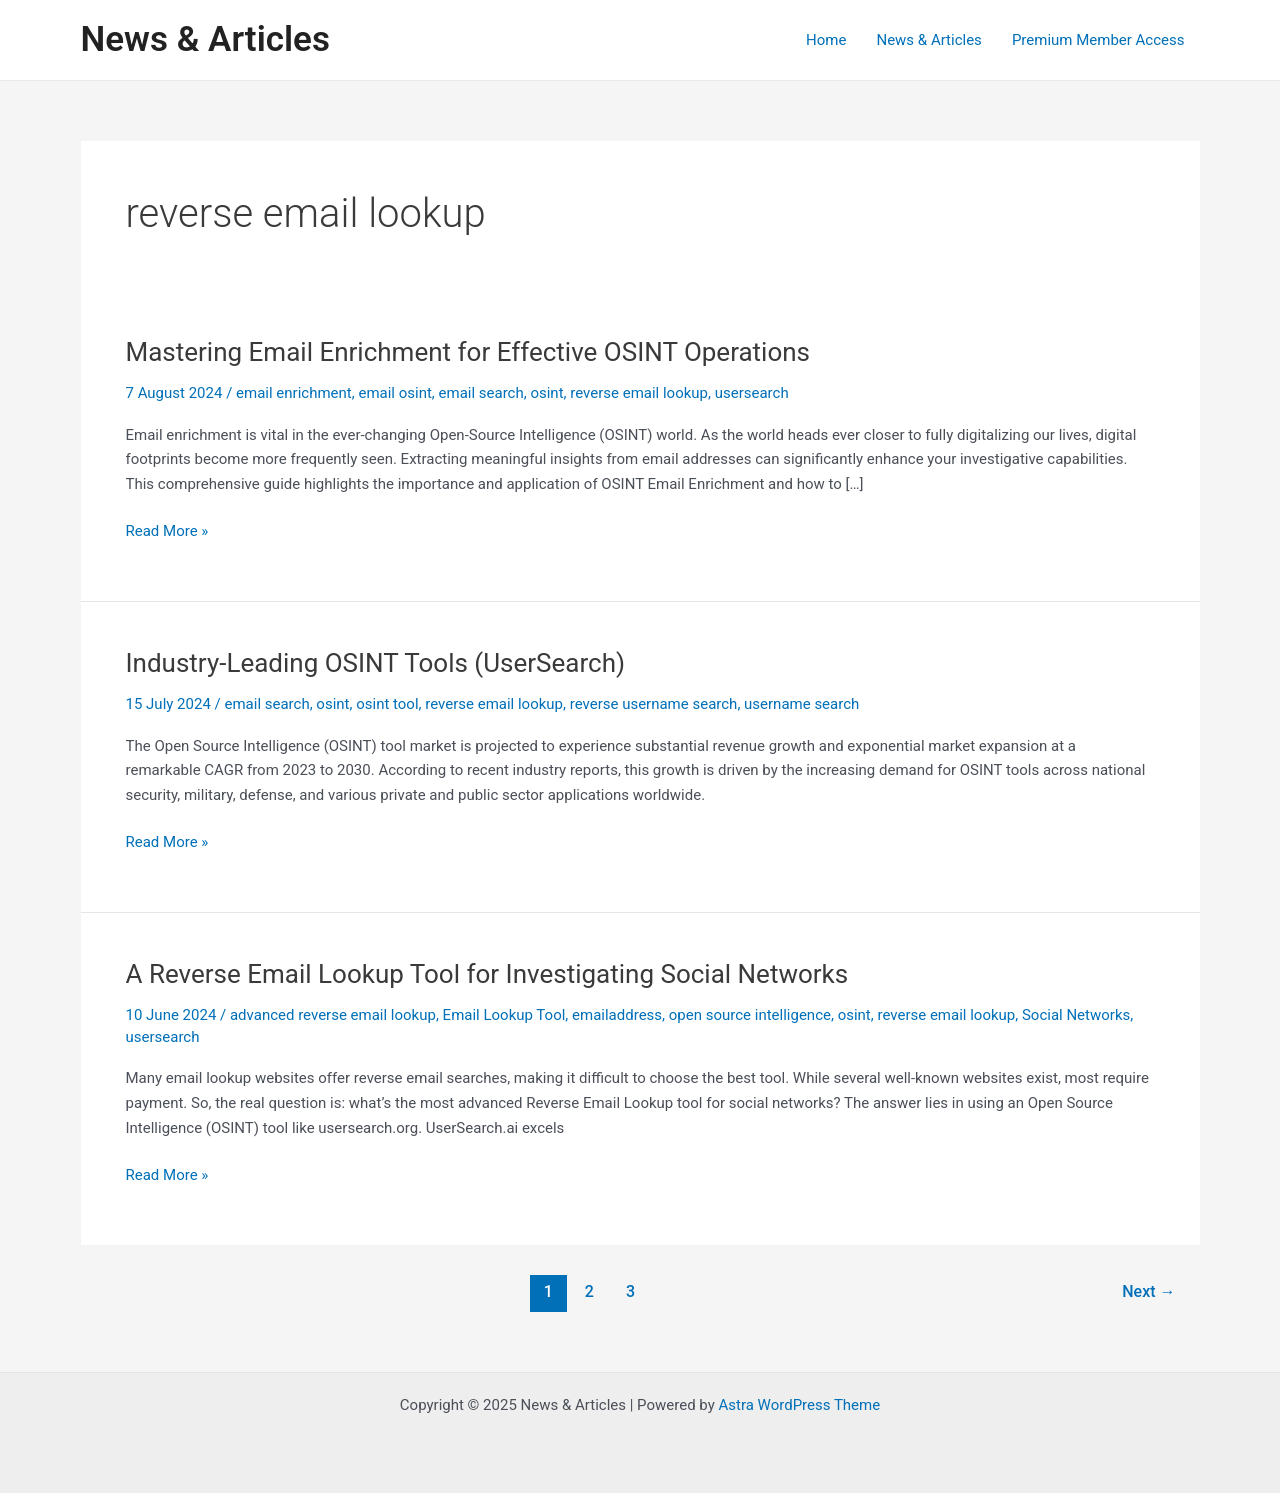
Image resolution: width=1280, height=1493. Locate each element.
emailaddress (617, 1015)
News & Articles (205, 39)
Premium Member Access (1098, 40)
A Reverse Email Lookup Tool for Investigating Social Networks (487, 974)
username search (801, 704)
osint (546, 393)
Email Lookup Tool (504, 1015)
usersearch (752, 393)
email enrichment (294, 393)
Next (1148, 1291)
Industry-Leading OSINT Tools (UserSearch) (376, 663)
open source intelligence (750, 1015)
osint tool (387, 704)
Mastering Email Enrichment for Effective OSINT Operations (468, 352)
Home (826, 40)
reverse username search (654, 704)
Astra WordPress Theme (799, 1405)
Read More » (167, 531)
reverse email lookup (639, 393)
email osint (394, 393)
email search (481, 393)
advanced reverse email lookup (333, 1015)
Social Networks (1076, 1015)
